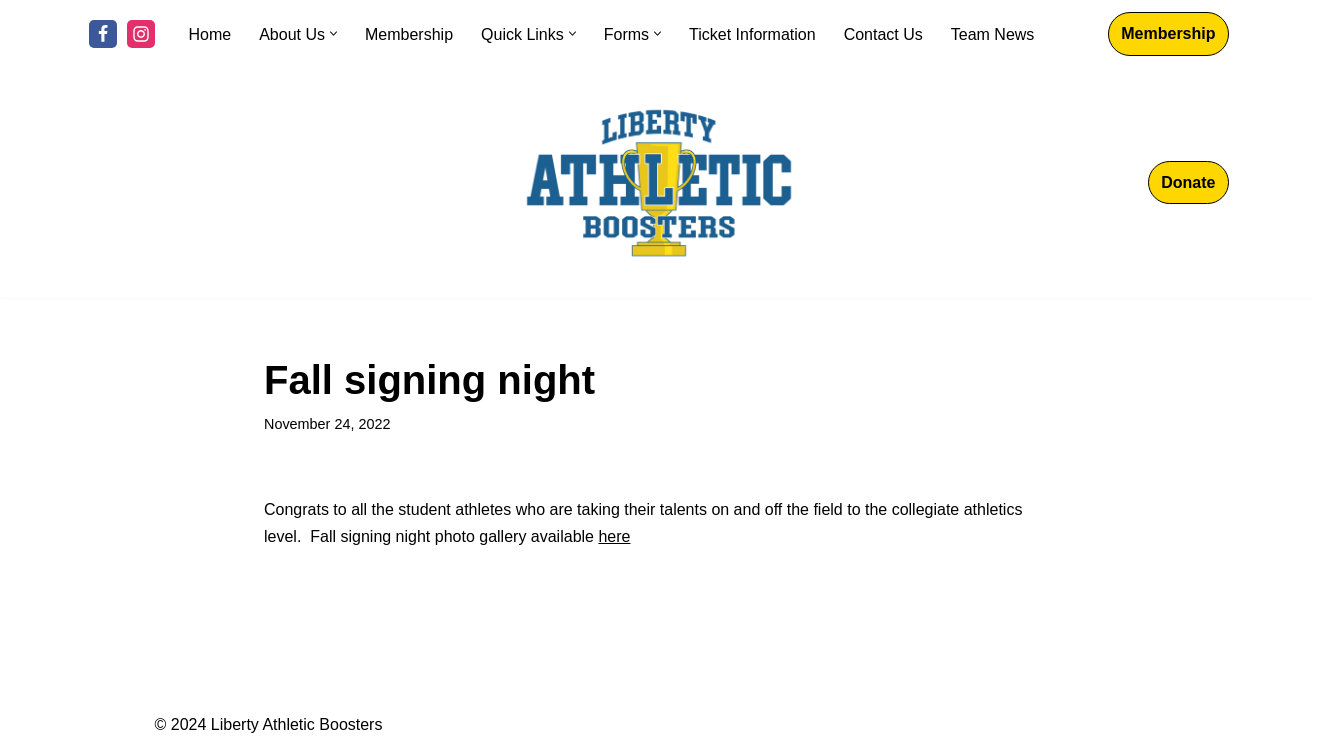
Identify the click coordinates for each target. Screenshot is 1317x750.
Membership (409, 34)
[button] (333, 33)
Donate (1188, 182)
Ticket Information (752, 34)
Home (210, 34)
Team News (993, 34)
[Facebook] (103, 34)
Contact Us (883, 34)
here (614, 536)
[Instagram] (141, 34)
